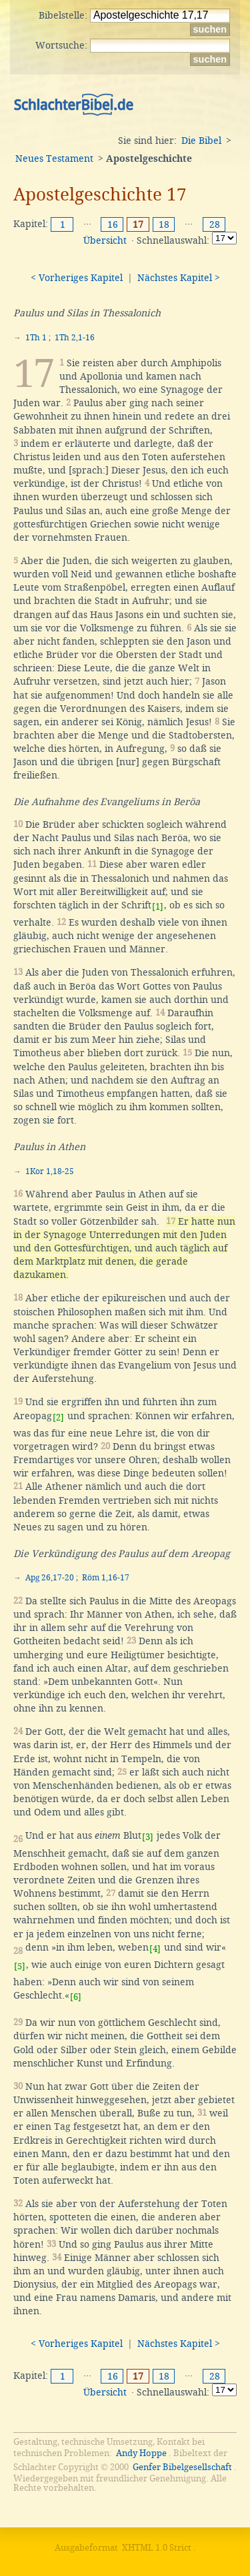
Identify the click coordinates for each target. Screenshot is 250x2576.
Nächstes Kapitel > (178, 277)
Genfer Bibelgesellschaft (182, 2467)
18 (164, 224)
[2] (58, 1418)
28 (214, 224)
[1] (157, 907)
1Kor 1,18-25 (49, 1171)
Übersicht (105, 240)
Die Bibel (201, 140)
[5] (19, 1966)
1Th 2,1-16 (75, 337)
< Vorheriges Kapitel (77, 277)
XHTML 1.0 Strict (156, 2548)
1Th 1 (36, 337)
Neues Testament (54, 158)
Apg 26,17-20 (49, 1577)
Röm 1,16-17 (105, 1577)
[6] (75, 1997)
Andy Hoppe (141, 2453)
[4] (155, 1949)
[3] (147, 1837)
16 (112, 224)
